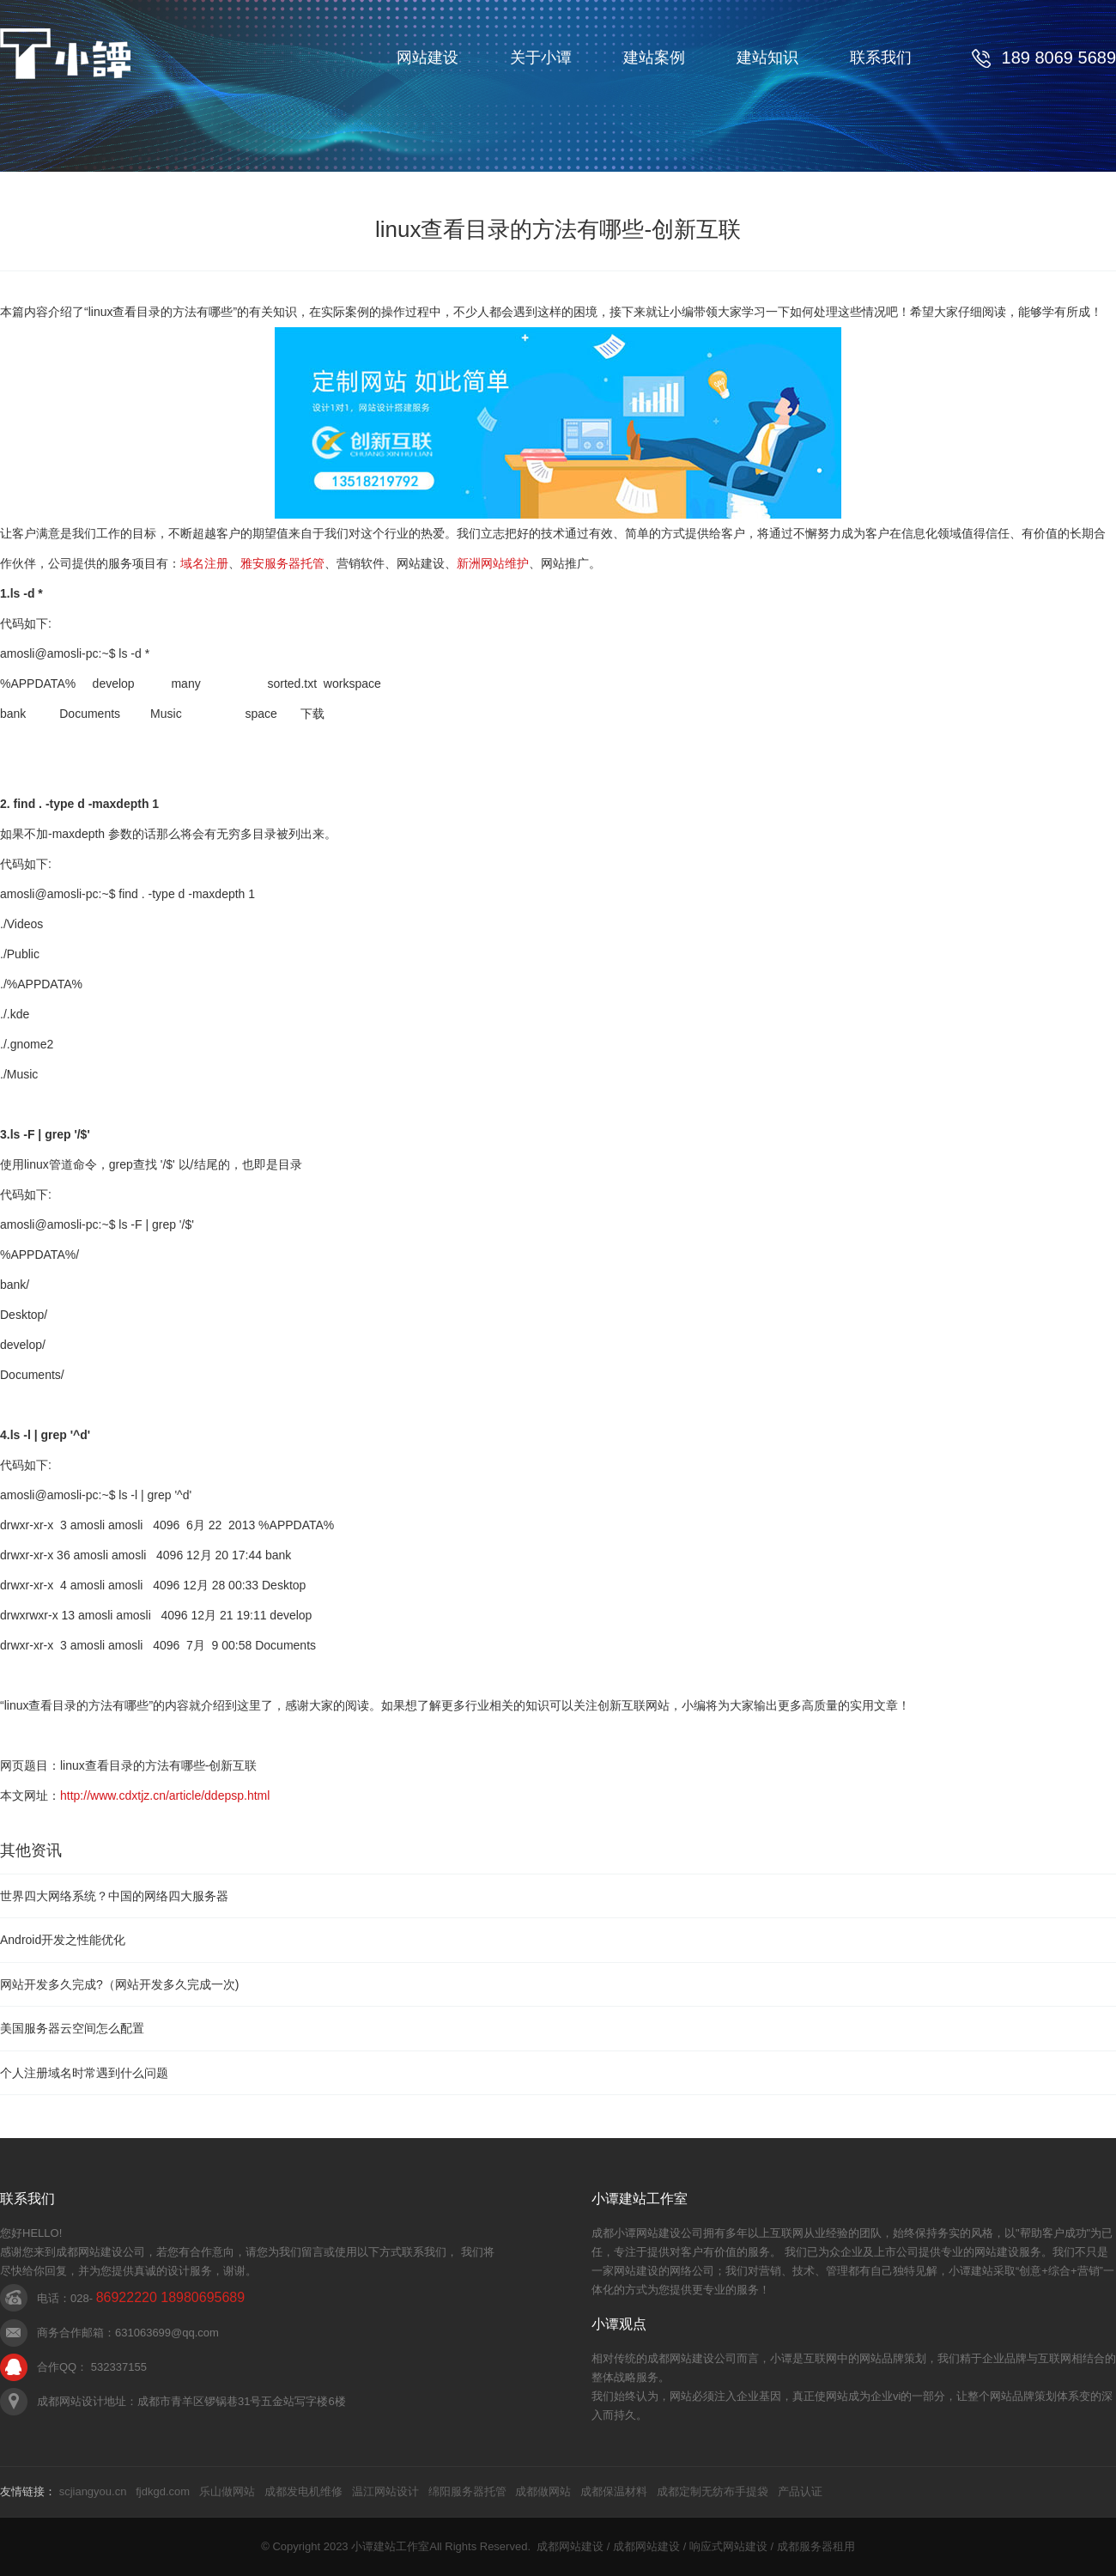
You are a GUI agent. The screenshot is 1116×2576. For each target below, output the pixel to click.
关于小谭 (541, 57)
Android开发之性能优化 (62, 1940)
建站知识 (767, 57)
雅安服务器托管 (282, 563)
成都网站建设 (570, 2546)
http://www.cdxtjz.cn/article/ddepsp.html (165, 1795)
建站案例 (654, 57)
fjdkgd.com (163, 2491)
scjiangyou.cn (93, 2491)
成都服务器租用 (816, 2546)
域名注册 (204, 563)
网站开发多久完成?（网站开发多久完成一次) (119, 1984)
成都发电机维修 (303, 2491)
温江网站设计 (385, 2491)
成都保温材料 (613, 2491)
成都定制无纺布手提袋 (712, 2491)
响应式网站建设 (728, 2546)
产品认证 (800, 2491)
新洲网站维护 (493, 563)
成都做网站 (543, 2491)
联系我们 (881, 57)
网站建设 (427, 57)
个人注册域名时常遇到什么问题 (84, 2073)
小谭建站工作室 (390, 2546)
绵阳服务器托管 (467, 2491)
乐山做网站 (227, 2491)
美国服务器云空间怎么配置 (72, 2028)
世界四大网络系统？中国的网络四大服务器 (114, 1896)
